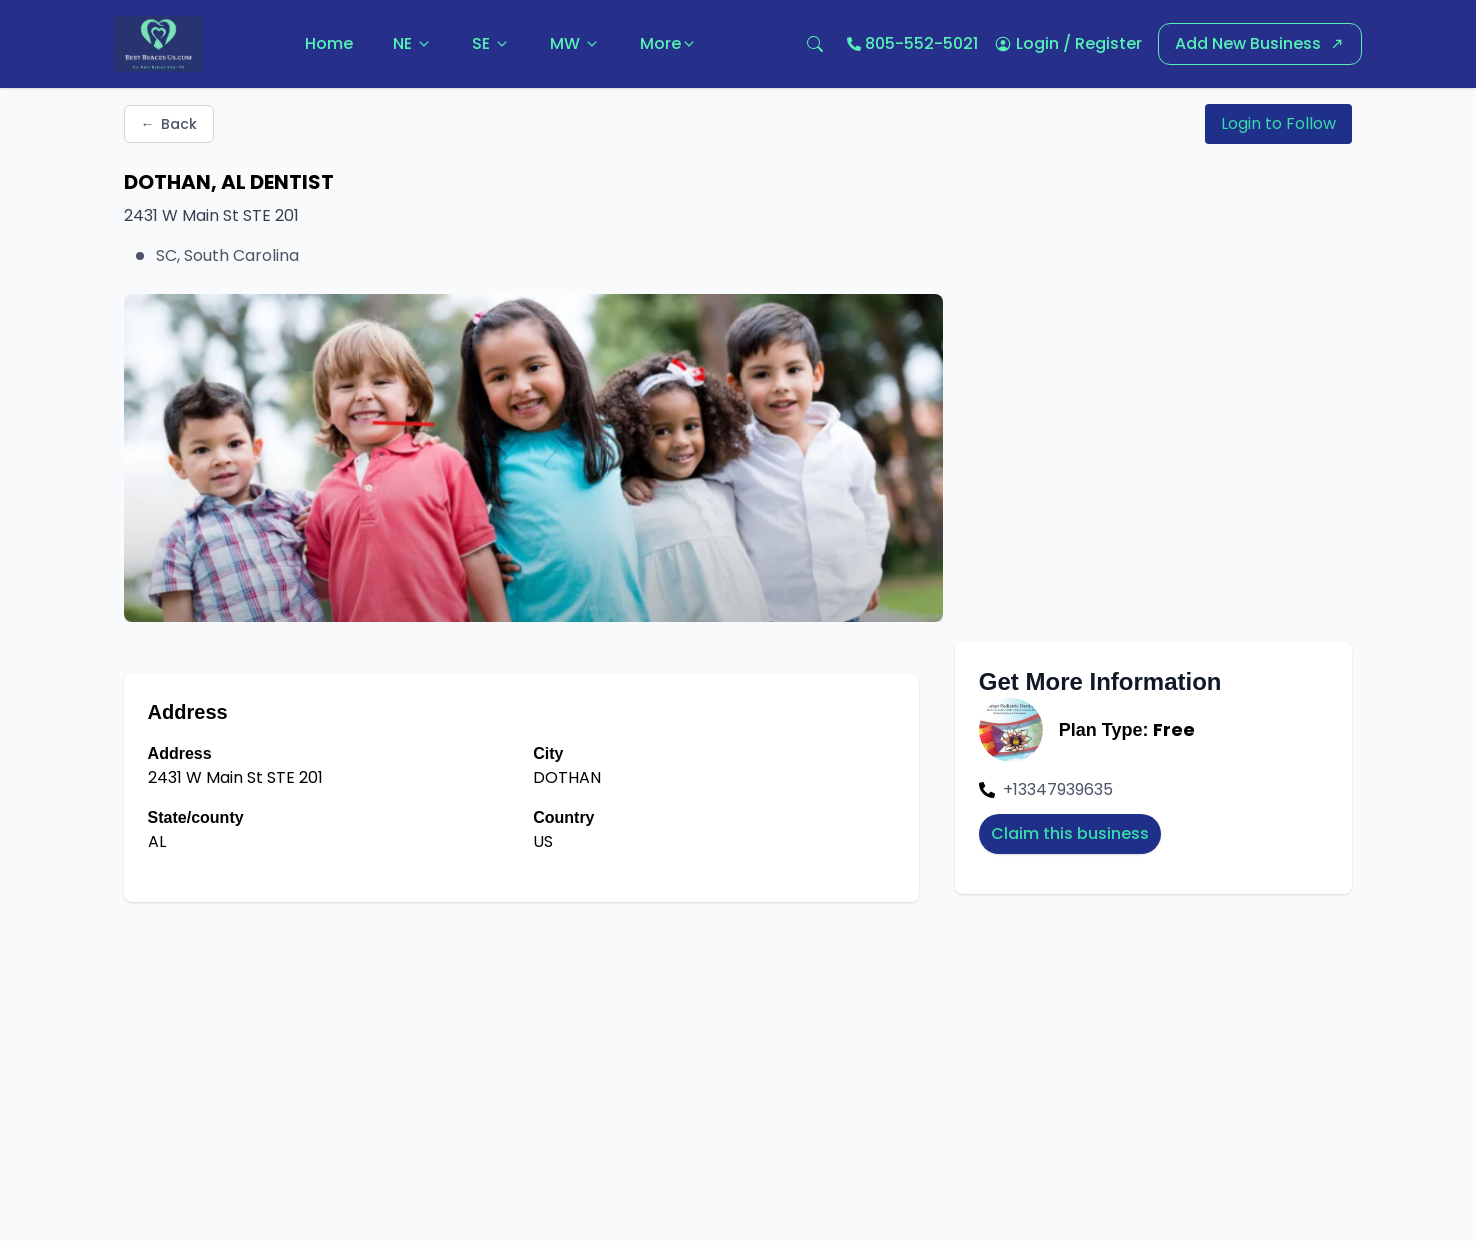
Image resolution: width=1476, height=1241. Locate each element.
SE (491, 43)
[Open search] (815, 44)
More (668, 43)
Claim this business (1070, 833)
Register (1108, 43)
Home (329, 43)
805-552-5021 (921, 43)
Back (169, 124)
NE (412, 43)
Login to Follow (1278, 123)
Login (1037, 43)
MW (575, 43)
